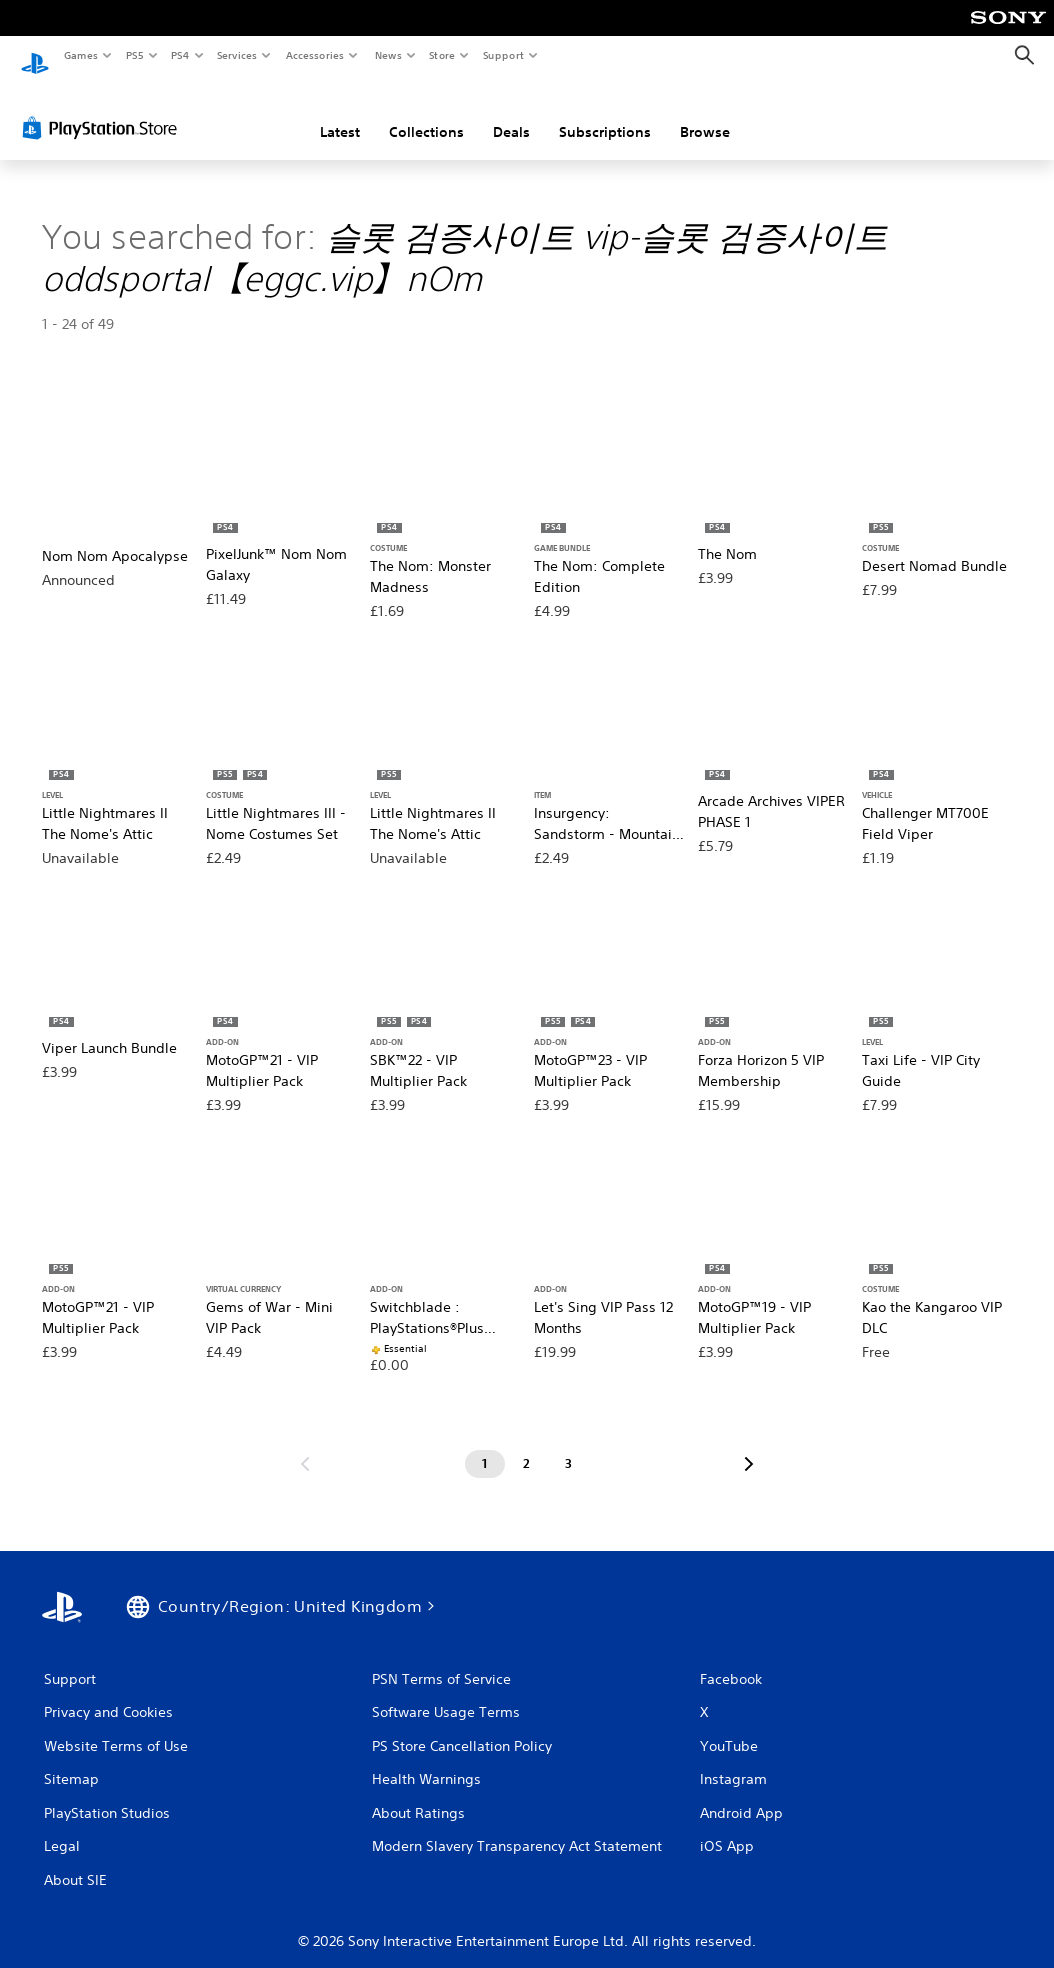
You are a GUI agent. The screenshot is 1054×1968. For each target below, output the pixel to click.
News (387, 55)
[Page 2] (527, 1445)
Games (80, 55)
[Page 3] (569, 1445)
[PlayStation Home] (35, 56)
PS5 (134, 55)
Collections (426, 113)
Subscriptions (605, 113)
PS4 (180, 55)
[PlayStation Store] (104, 109)
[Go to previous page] (305, 1445)
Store (442, 55)
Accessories (315, 55)
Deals (511, 113)
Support (503, 55)
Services (237, 55)
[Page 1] (485, 1445)
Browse (705, 113)
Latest (340, 113)
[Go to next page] (749, 1445)
